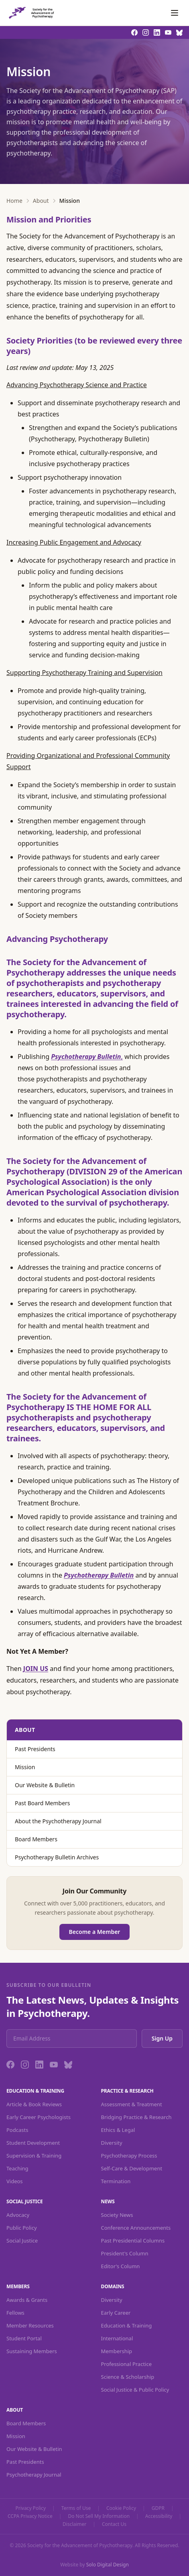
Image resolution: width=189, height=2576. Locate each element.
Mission (25, 1767)
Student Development (33, 2142)
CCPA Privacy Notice (30, 2516)
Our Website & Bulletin (45, 1785)
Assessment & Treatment (131, 2104)
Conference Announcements (136, 2227)
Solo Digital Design (107, 2564)
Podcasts (17, 2130)
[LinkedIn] (39, 2065)
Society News (117, 2214)
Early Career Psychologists (38, 2117)
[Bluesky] (68, 2065)
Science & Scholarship (127, 2376)
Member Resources (30, 2325)
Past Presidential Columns (133, 2240)
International (117, 2338)
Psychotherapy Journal (33, 2474)
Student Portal (24, 2338)
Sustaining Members (31, 2351)
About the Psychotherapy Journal (58, 1821)
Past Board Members (42, 1803)
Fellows (15, 2312)
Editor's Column (120, 2266)
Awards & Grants (26, 2299)
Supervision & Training (33, 2155)
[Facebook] (10, 2065)
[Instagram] (25, 2065)
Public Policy (21, 2227)
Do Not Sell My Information (99, 2516)
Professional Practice (126, 2364)
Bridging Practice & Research (136, 2117)
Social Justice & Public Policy (135, 2389)
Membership (116, 2351)
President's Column (124, 2253)
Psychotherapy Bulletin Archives (57, 1857)
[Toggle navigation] (175, 13)
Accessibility (159, 2516)
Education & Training (126, 2325)
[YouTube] (54, 2065)
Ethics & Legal (118, 2130)
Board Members (36, 1839)
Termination (116, 2181)
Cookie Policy (121, 2508)
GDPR (158, 2508)
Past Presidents (35, 1749)
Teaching (17, 2168)
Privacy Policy (30, 2508)
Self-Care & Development (132, 2168)
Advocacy (17, 2214)
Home (14, 200)
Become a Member (94, 1932)
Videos (14, 2181)
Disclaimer (74, 2524)
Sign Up (162, 2038)
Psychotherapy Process (129, 2155)
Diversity (111, 2142)
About (41, 200)
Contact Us (114, 2524)
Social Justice (22, 2240)
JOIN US (35, 1668)
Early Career (116, 2312)
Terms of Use (76, 2508)
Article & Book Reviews (34, 2104)
